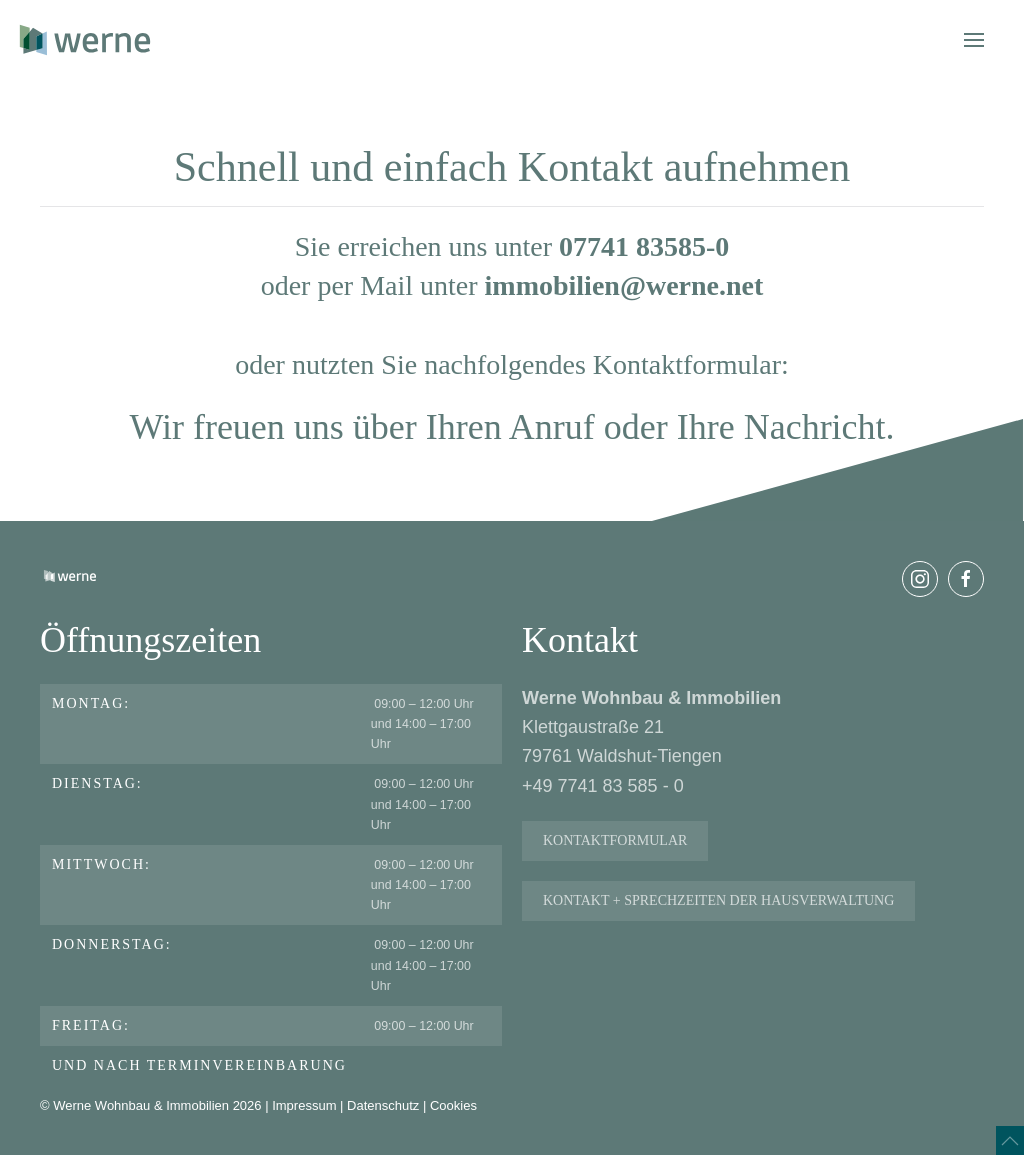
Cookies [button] (453, 1110)
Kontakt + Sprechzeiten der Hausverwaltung (718, 911)
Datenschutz (383, 1110)
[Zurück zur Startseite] (85, 40)
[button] (974, 40)
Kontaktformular (615, 851)
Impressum (304, 1110)
